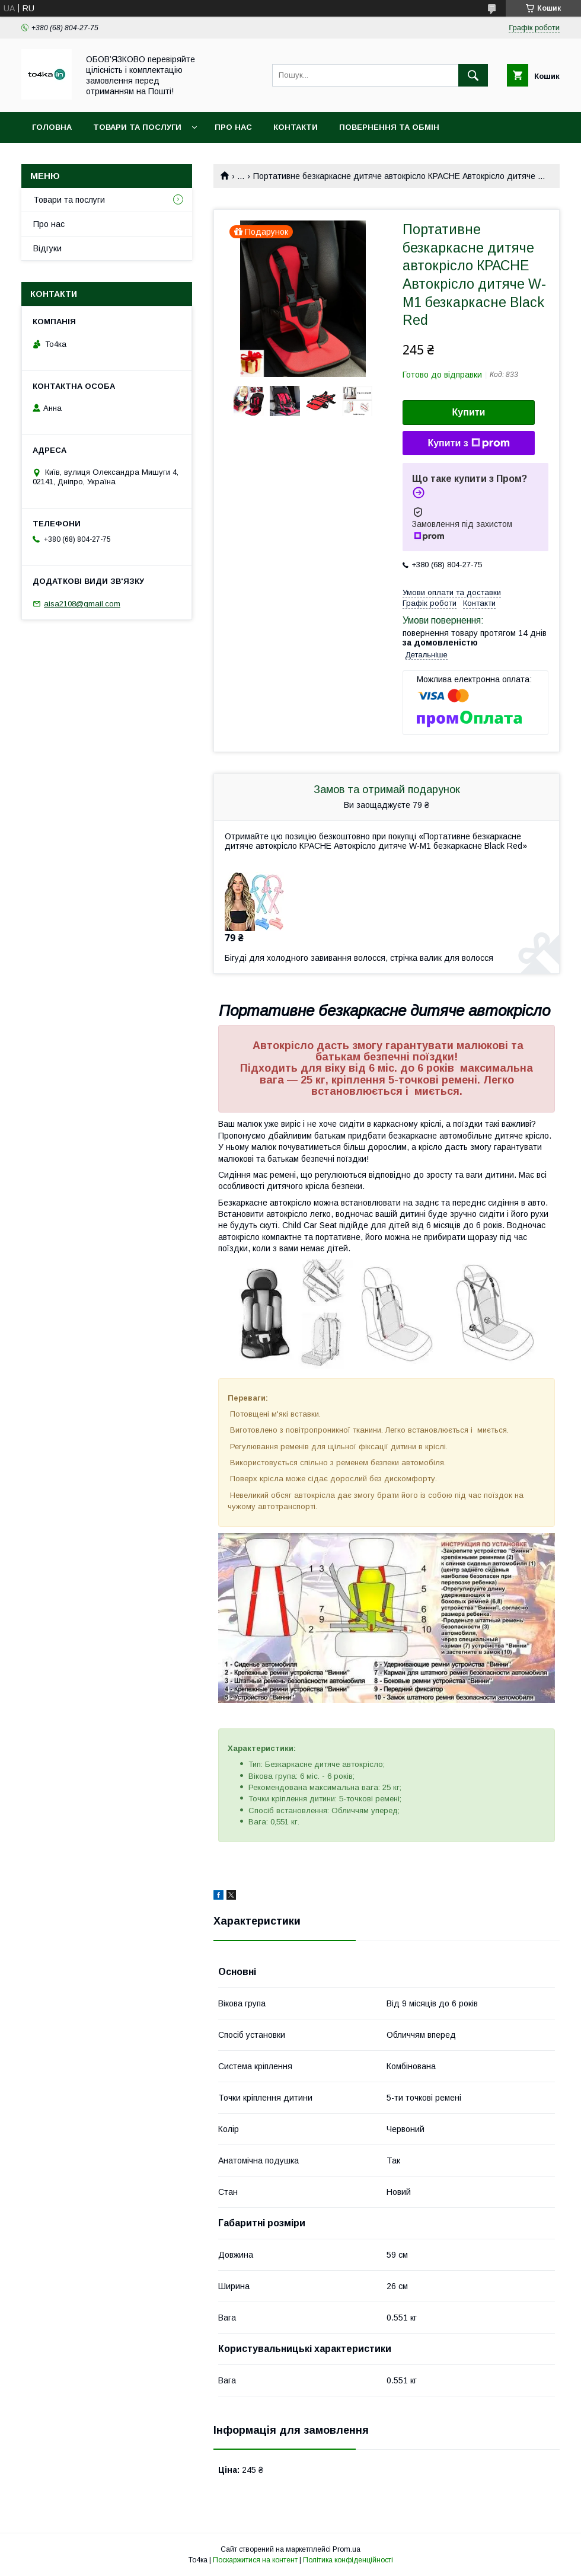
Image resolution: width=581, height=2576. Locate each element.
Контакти (295, 127)
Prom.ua (346, 2549)
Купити (469, 412)
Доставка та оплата (79, 158)
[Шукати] (473, 75)
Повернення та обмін (389, 127)
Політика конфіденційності (348, 2560)
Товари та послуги (137, 127)
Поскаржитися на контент (255, 2560)
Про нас (233, 127)
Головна (52, 127)
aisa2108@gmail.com (82, 603)
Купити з (468, 443)
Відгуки (47, 248)
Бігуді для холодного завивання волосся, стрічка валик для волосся (359, 958)
